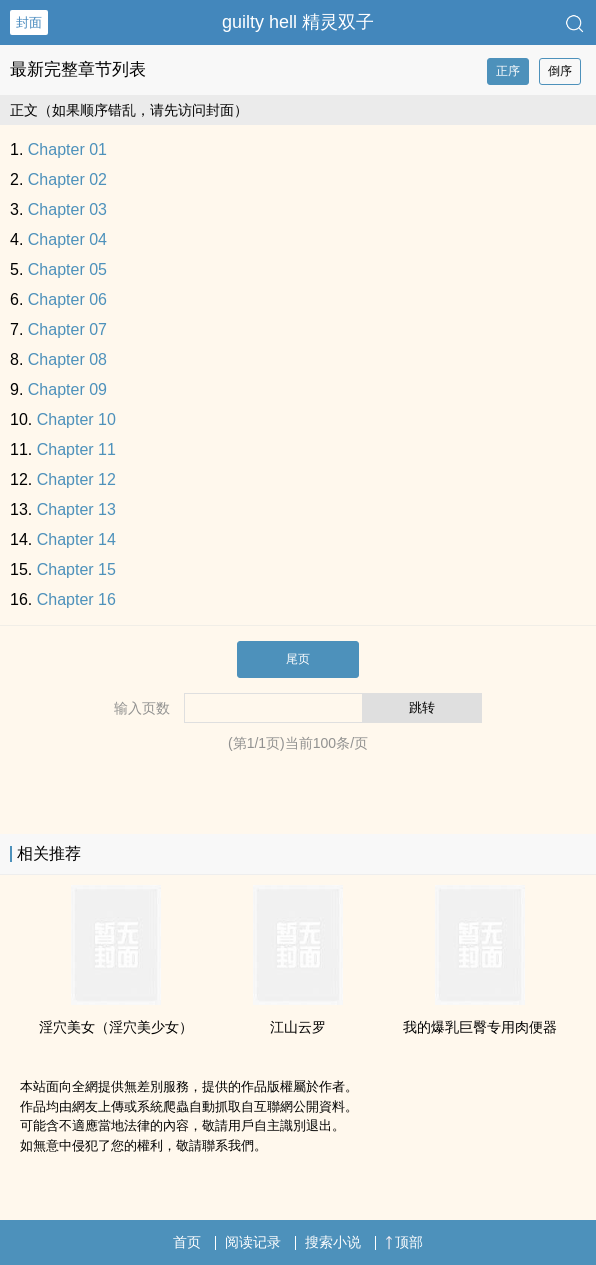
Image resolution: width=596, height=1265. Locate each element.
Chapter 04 (67, 239)
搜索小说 (333, 1242)
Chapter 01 (67, 149)
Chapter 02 (67, 179)
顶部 (404, 1242)
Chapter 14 (76, 539)
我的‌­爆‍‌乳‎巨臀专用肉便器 (480, 1027)
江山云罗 (298, 1027)
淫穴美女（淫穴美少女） (116, 1027)
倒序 (560, 71)
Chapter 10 (76, 419)
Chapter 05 (67, 269)
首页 (187, 1242)
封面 (29, 22)
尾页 (298, 659)
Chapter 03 (67, 209)
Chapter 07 (67, 329)
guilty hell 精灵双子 (298, 22)
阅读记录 (253, 1242)
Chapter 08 (67, 359)
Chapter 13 (76, 509)
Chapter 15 (76, 569)
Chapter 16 (76, 599)
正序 (508, 71)
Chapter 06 (67, 299)
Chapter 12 (76, 479)
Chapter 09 (67, 389)
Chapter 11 (76, 449)
